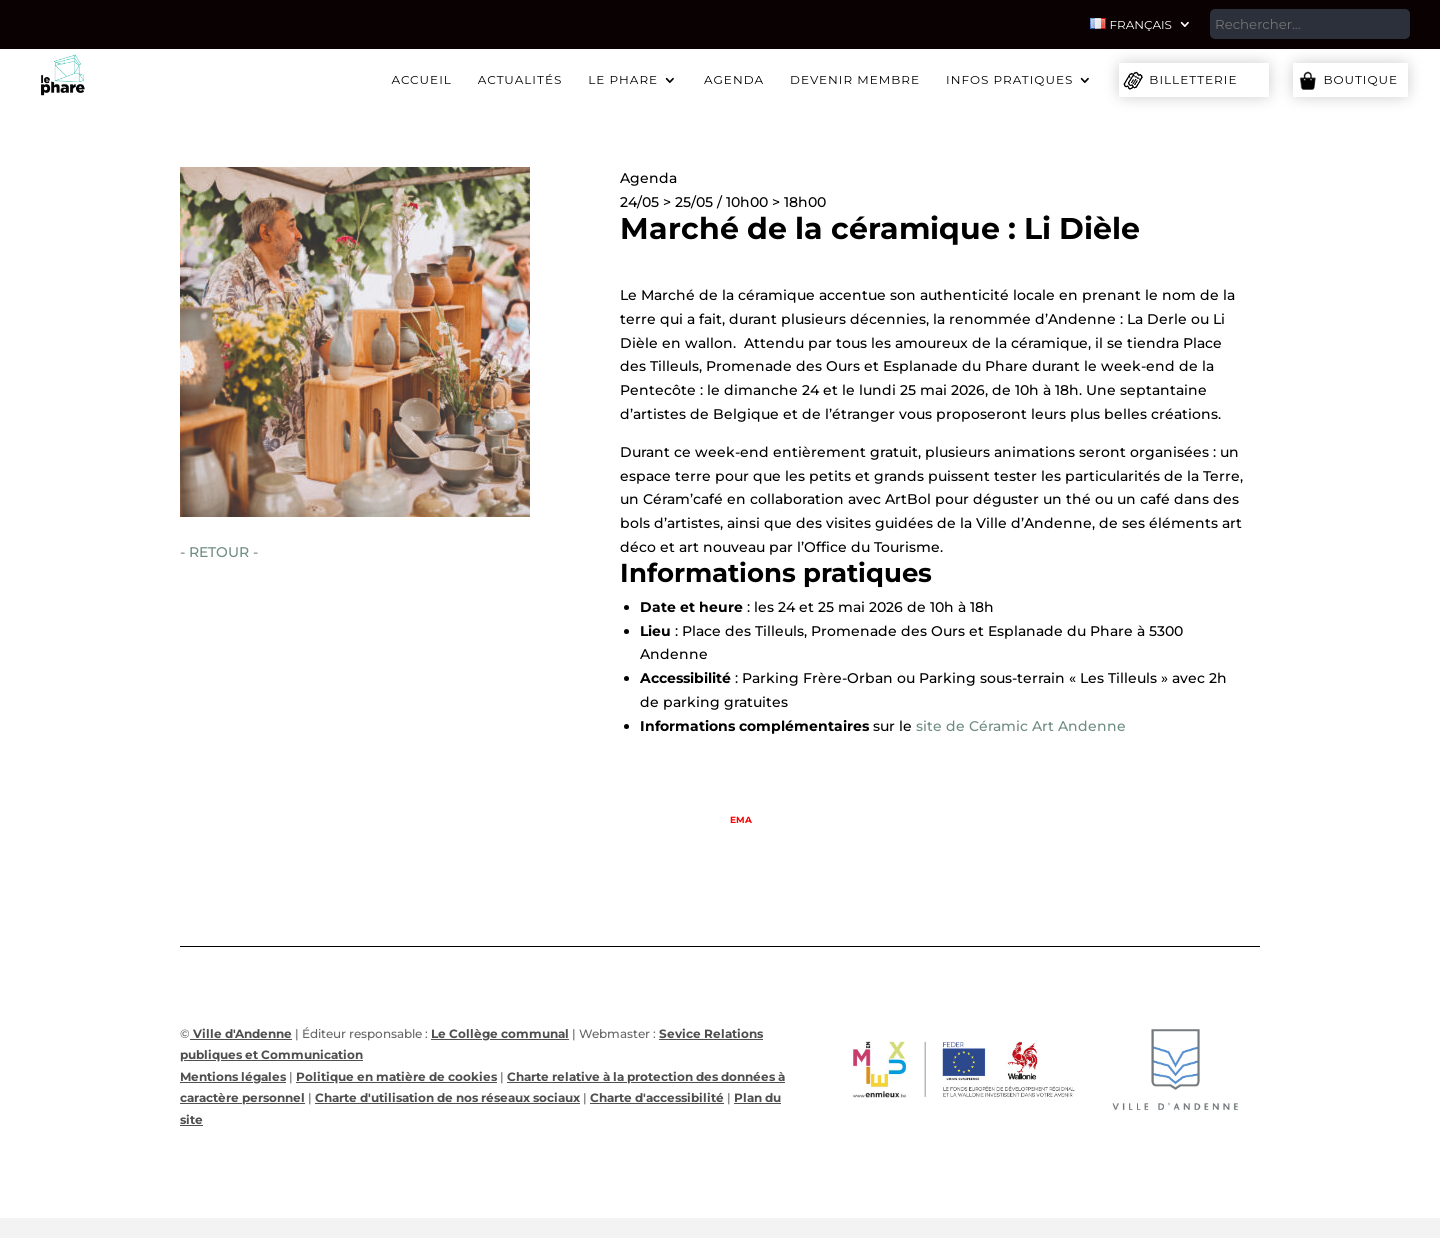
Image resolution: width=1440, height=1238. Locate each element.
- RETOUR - (219, 552)
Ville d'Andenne (241, 1033)
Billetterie (1193, 79)
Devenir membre (855, 80)
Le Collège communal (500, 1033)
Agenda (734, 80)
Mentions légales (233, 1076)
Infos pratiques (1009, 80)
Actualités (520, 80)
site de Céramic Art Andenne (1021, 726)
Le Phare (623, 80)
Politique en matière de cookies (396, 1076)
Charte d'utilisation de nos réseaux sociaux (447, 1097)
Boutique (1360, 79)
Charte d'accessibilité (657, 1097)
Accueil (422, 80)
